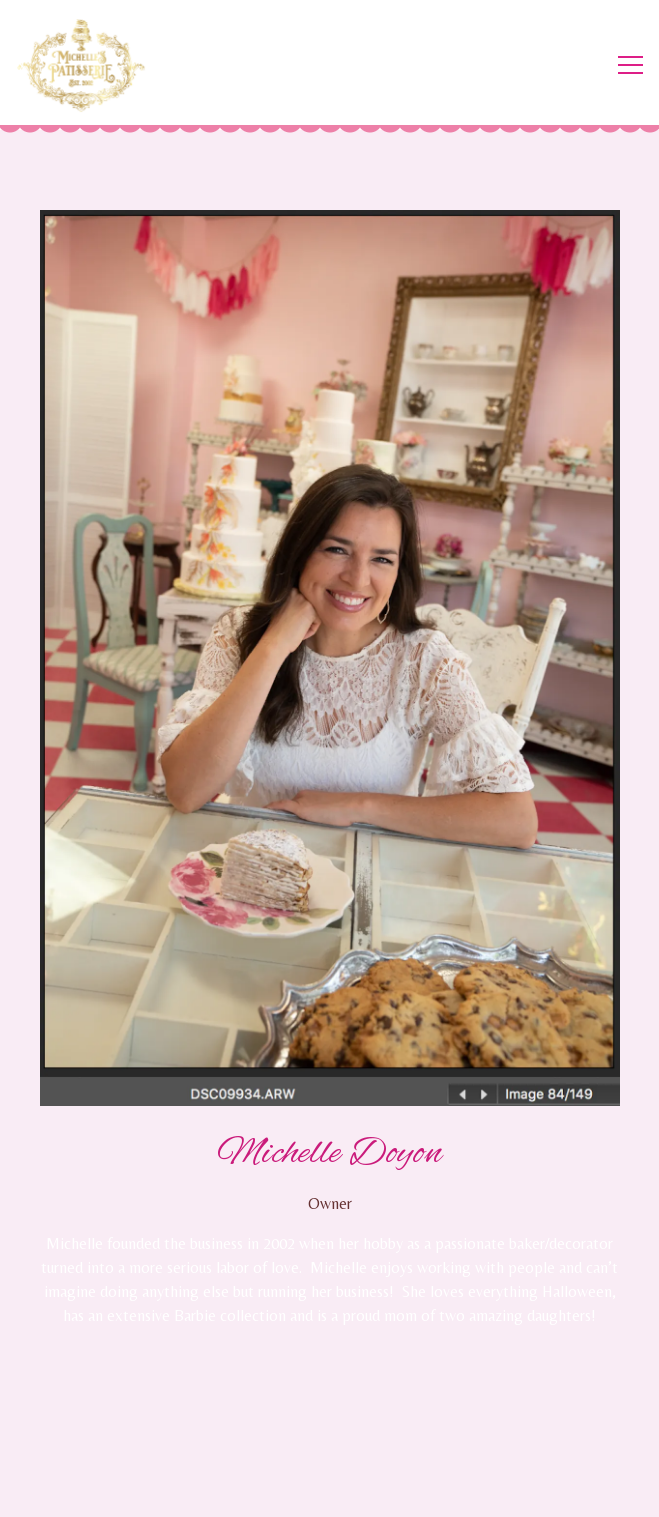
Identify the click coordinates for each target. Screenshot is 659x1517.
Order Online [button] (329, 1440)
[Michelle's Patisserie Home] (90, 65)
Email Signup (329, 1491)
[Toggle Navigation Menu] (630, 65)
